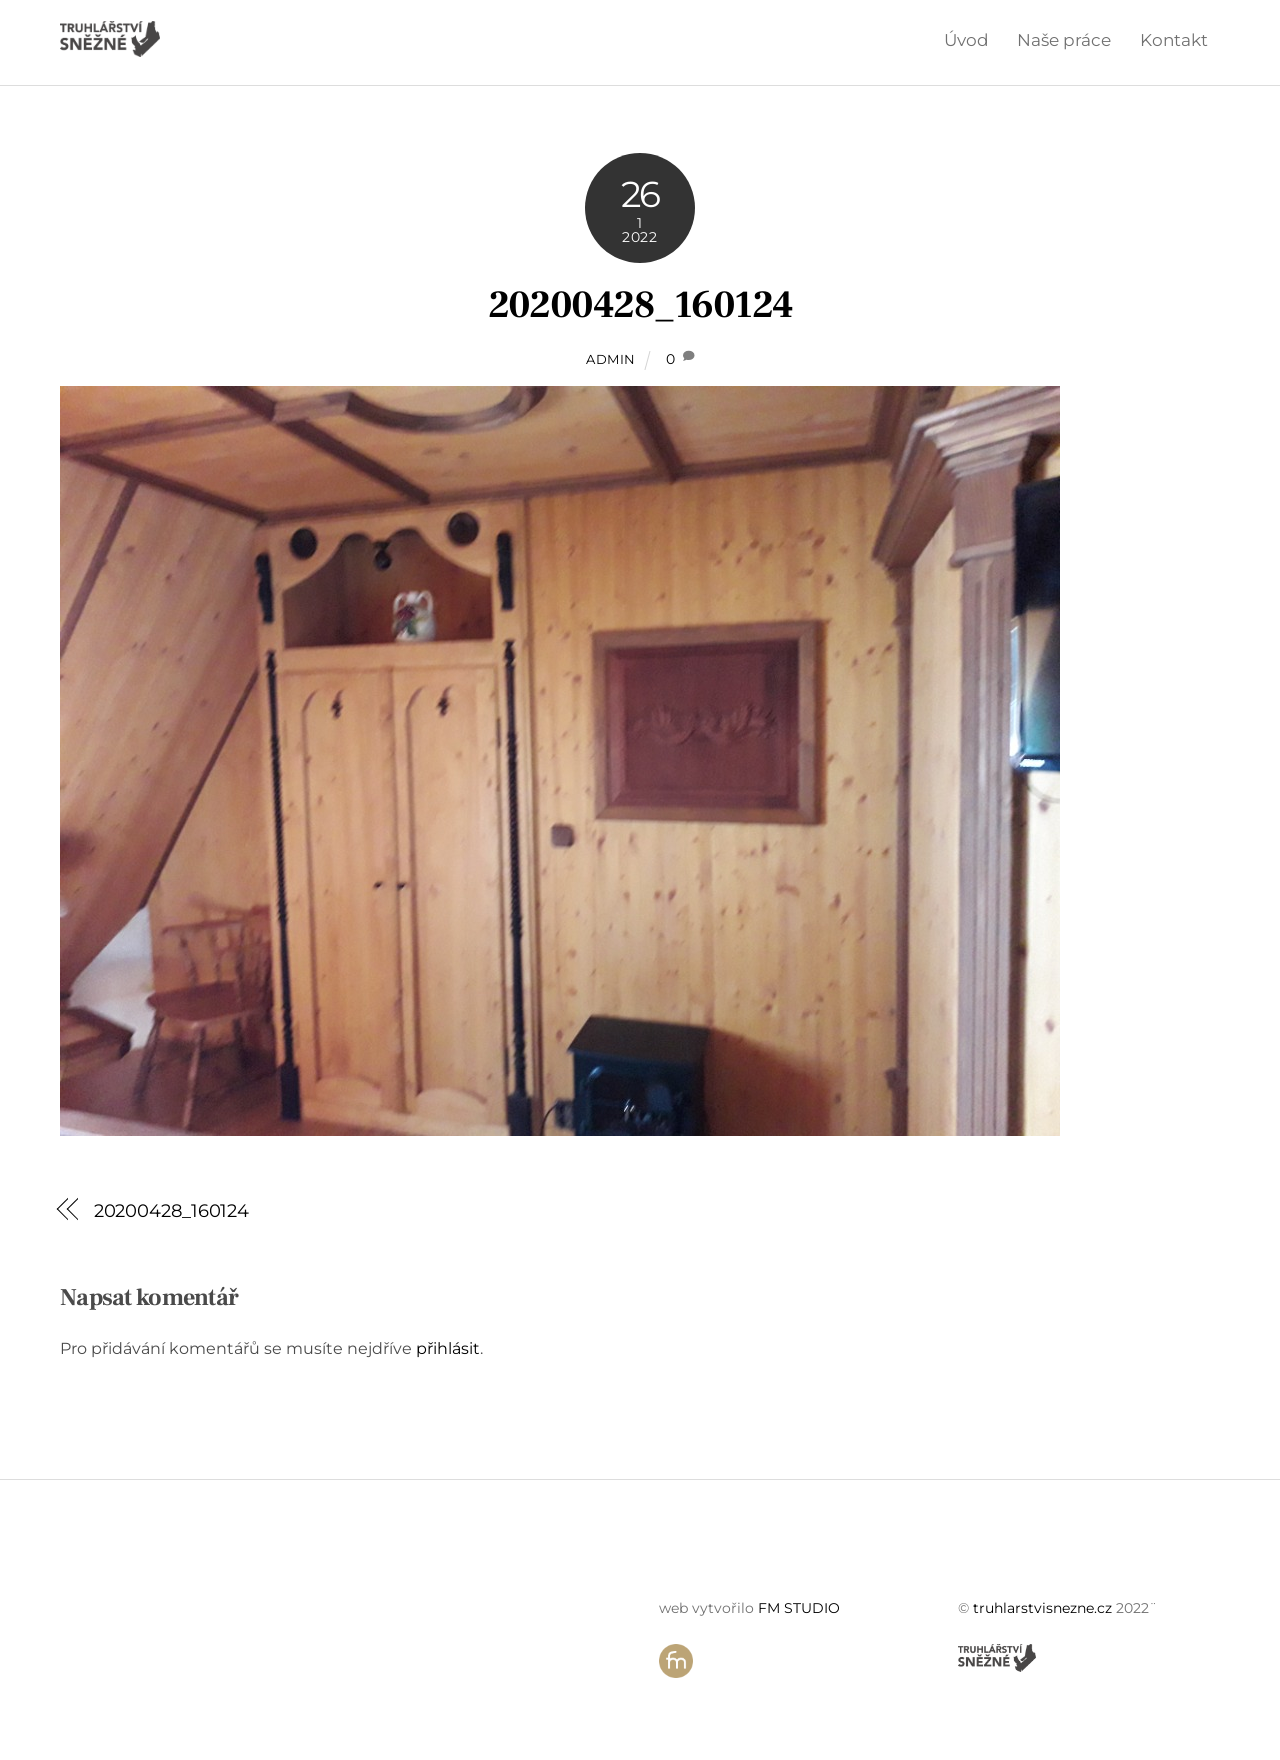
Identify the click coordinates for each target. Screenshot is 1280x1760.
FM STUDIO (799, 1608)
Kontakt (1174, 40)
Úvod (966, 40)
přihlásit (448, 1348)
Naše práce (1064, 40)
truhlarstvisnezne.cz (1042, 1608)
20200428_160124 (640, 305)
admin (611, 359)
